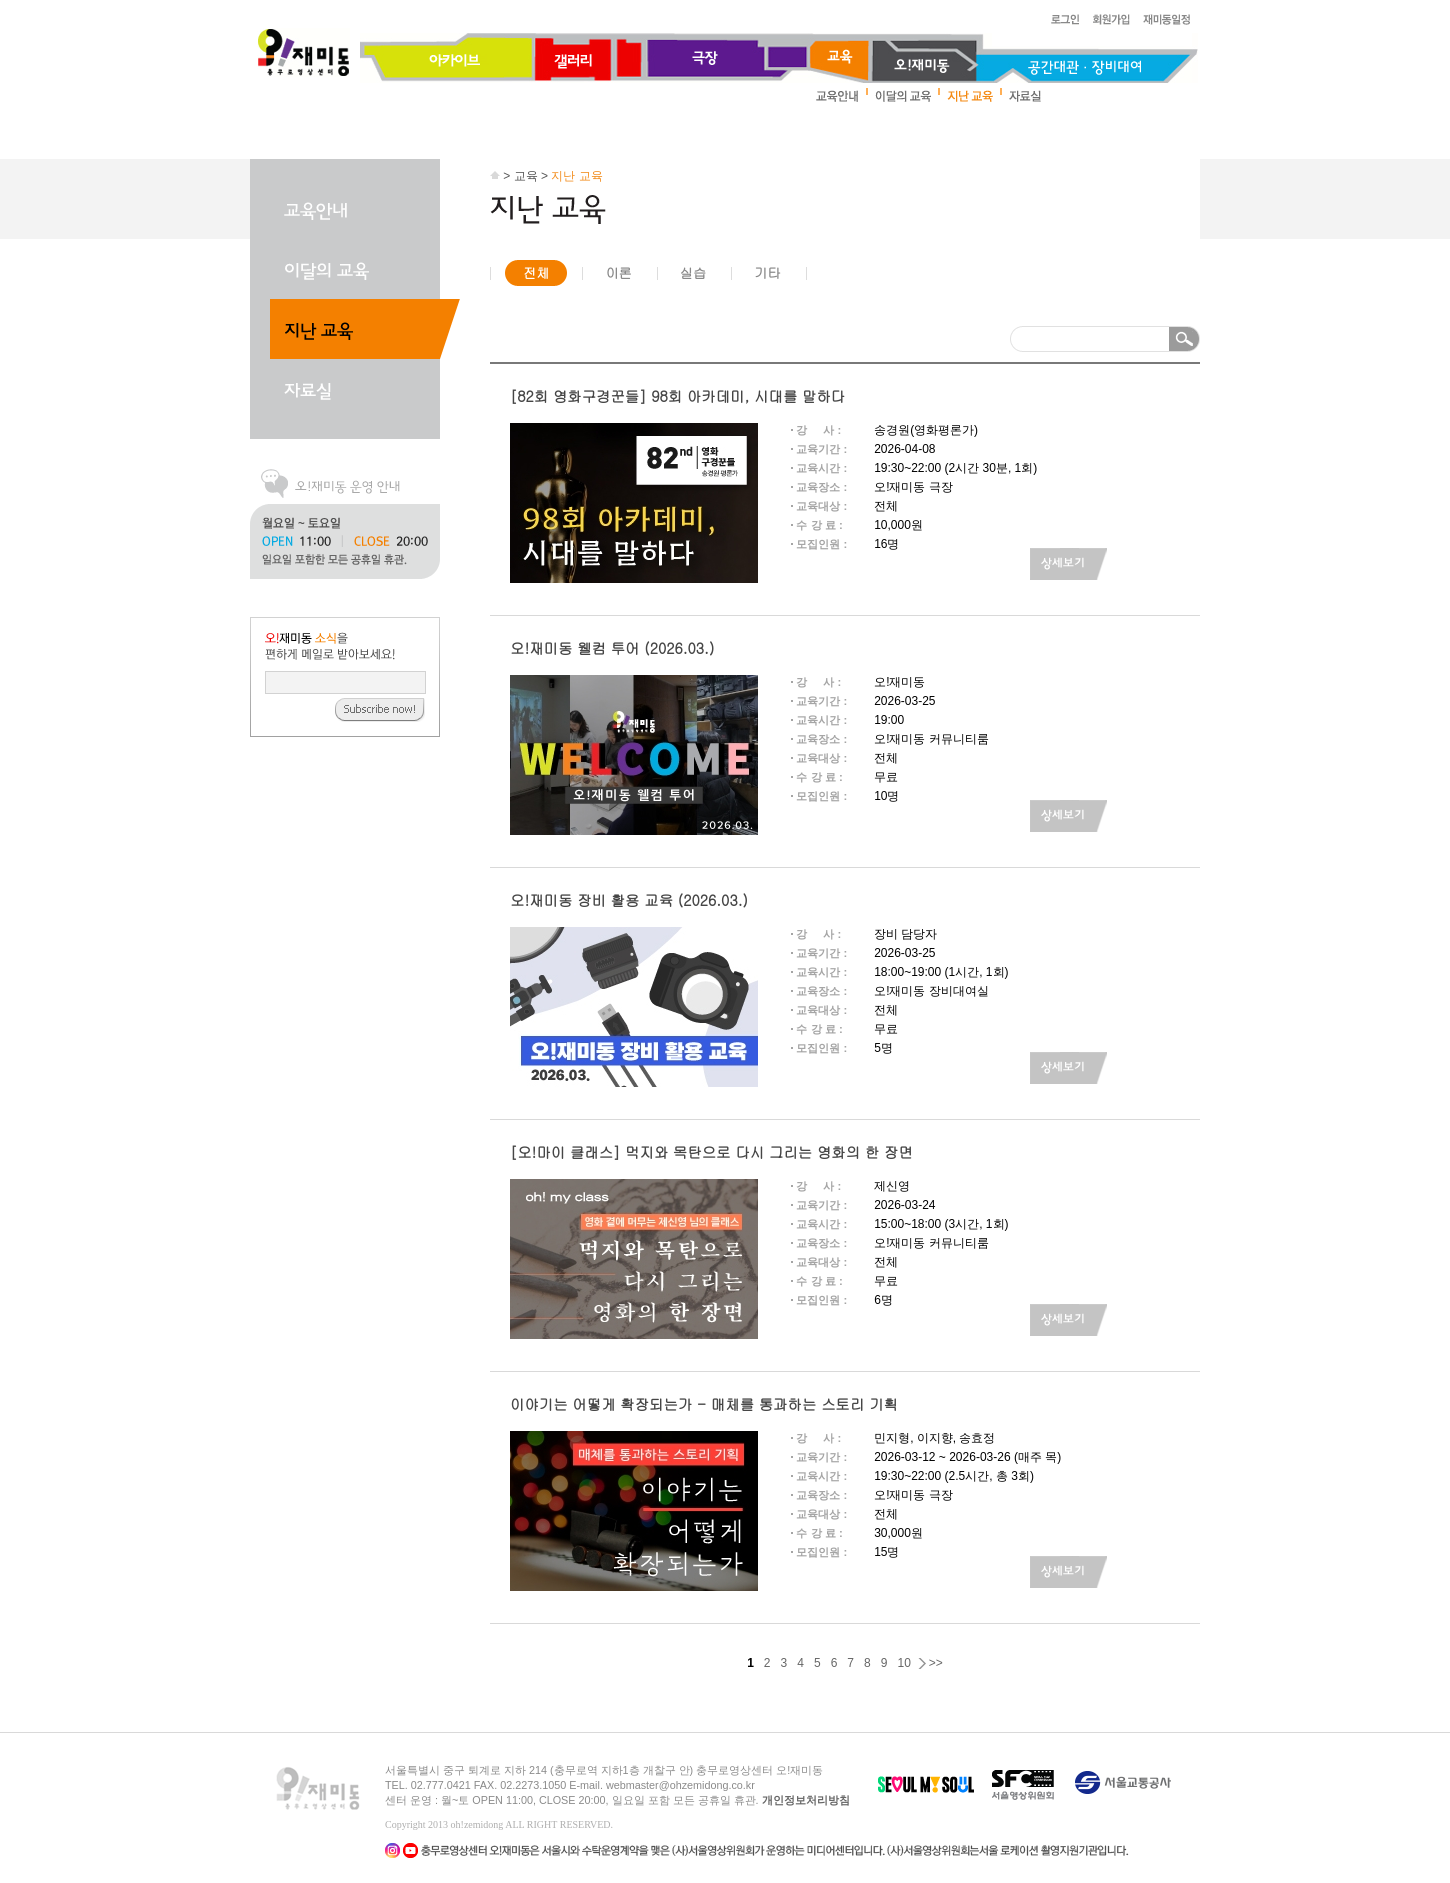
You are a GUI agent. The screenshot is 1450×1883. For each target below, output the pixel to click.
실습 (693, 272)
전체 (536, 272)
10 (903, 1663)
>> (936, 1663)
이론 (618, 272)
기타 (767, 272)
